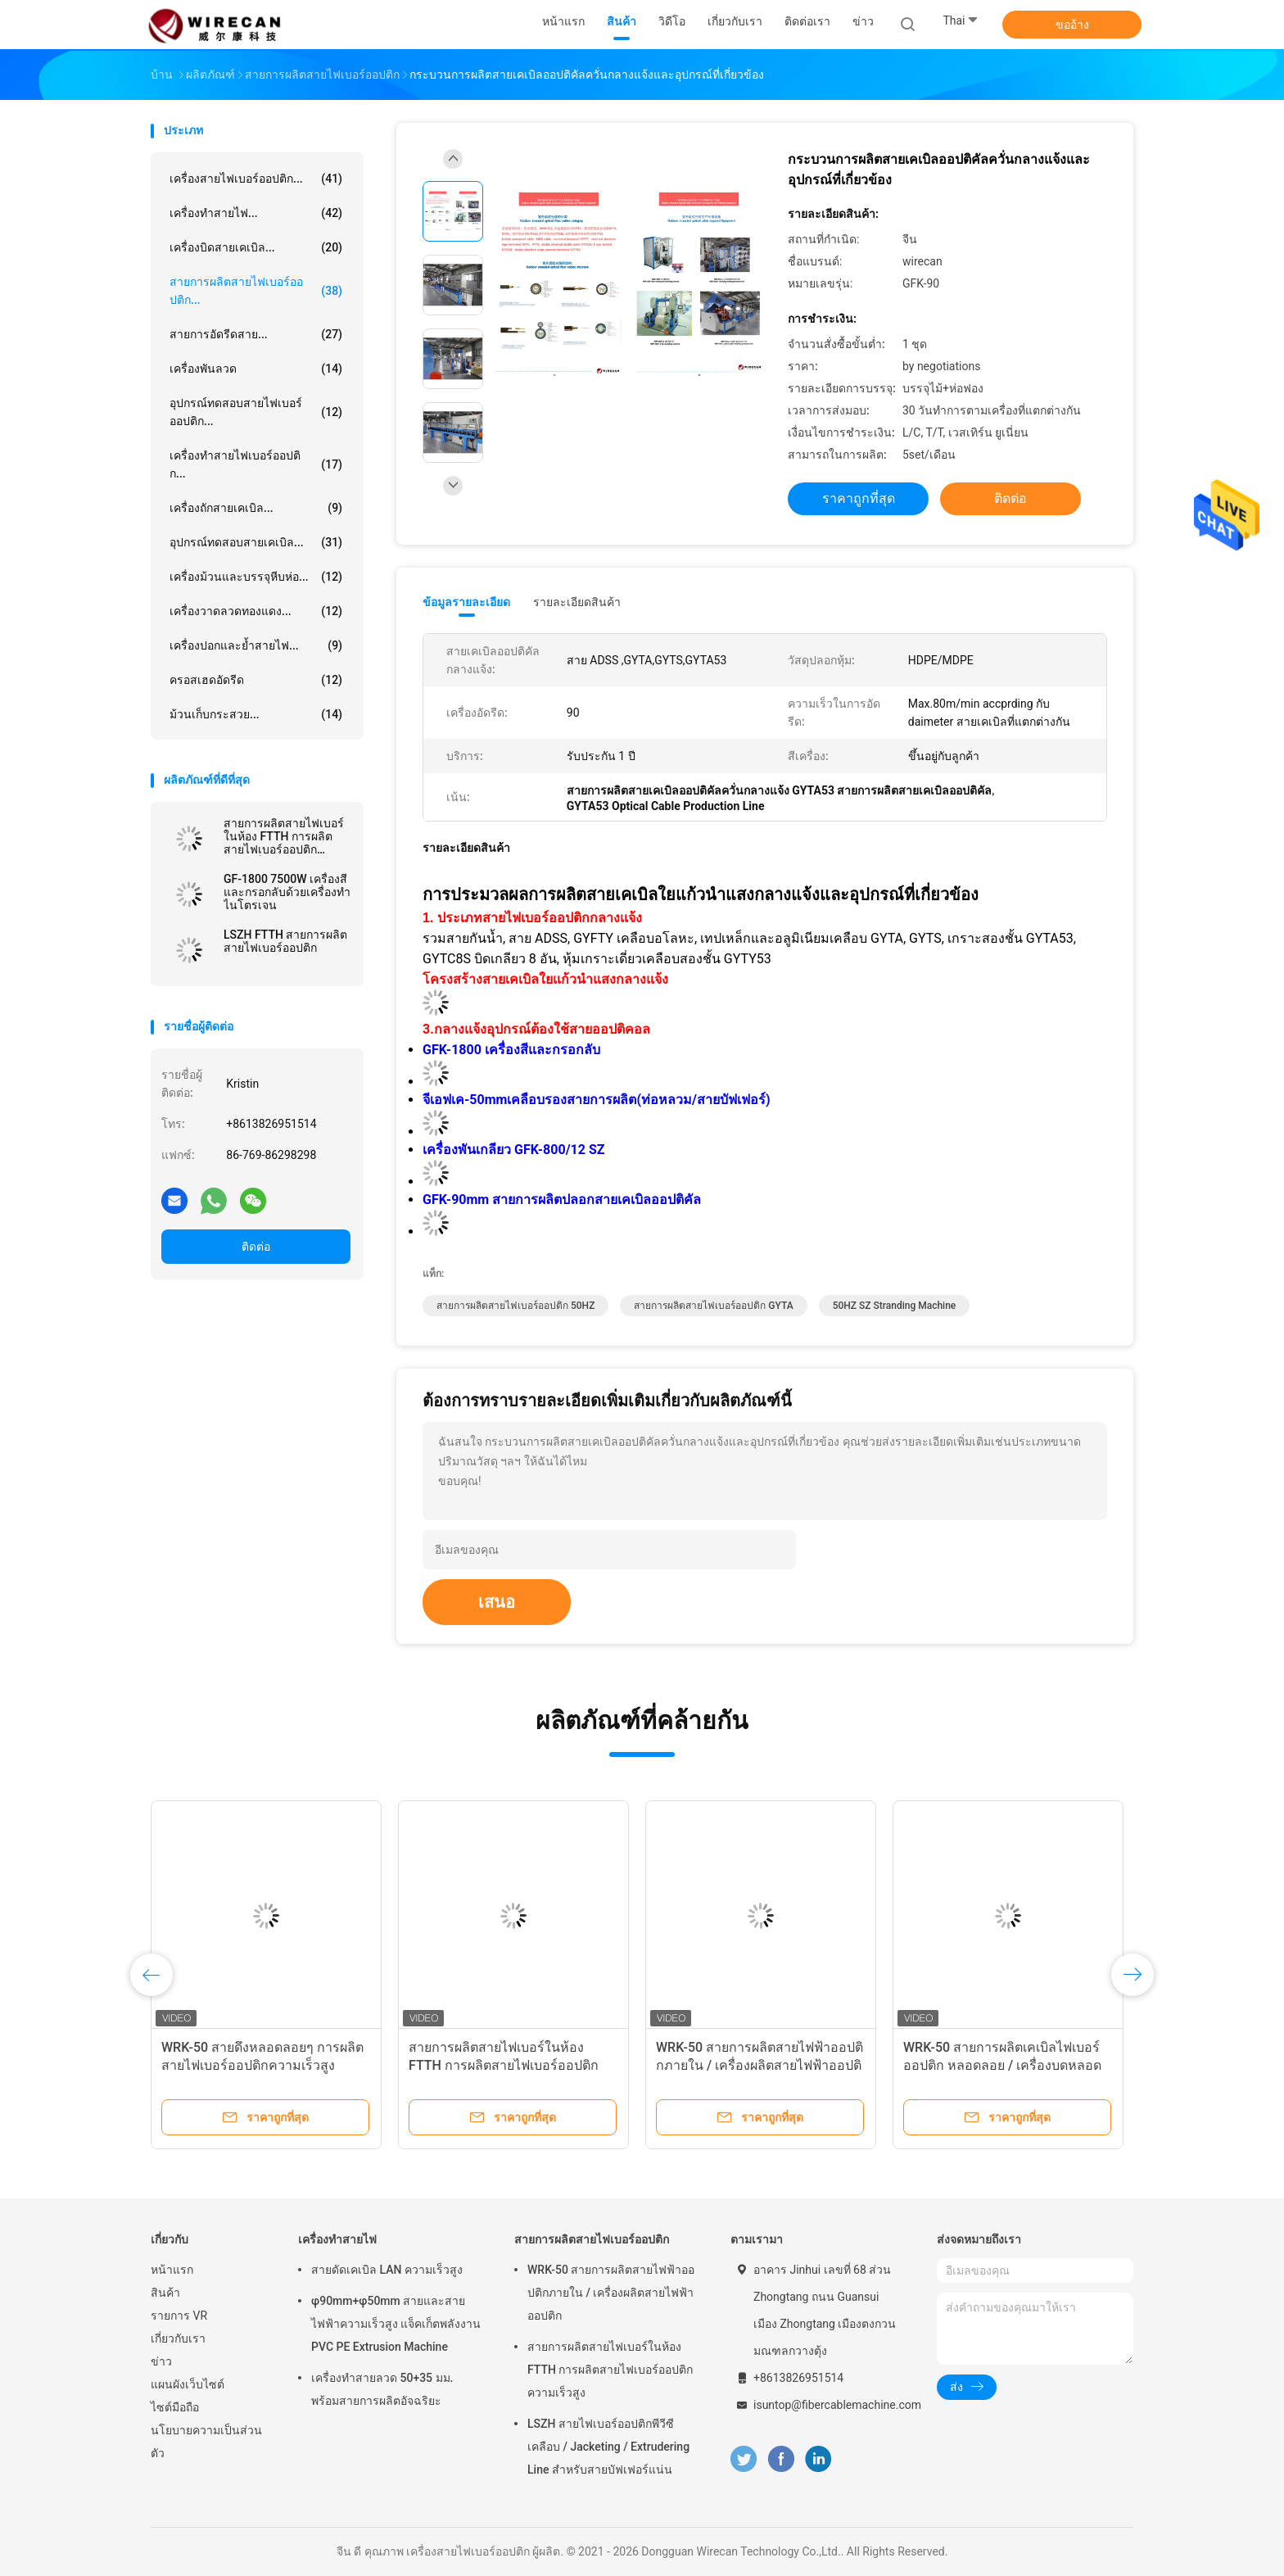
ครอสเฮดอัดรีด (256, 680)
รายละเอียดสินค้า (577, 602)
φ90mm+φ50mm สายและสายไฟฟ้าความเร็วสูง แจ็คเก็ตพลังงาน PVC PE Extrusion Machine (396, 2323)
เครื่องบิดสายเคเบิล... (256, 247)
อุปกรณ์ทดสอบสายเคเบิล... (256, 542)
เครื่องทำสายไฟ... (256, 213)
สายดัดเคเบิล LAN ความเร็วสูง (387, 2269)
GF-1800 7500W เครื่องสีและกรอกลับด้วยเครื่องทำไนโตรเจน (287, 892)
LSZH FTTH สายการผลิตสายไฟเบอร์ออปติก (285, 941)
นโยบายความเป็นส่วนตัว (206, 2442)
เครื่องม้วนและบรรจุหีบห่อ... (256, 576)
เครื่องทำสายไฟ (337, 2239)
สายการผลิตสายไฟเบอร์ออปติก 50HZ (515, 1305)
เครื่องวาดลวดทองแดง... (256, 611)
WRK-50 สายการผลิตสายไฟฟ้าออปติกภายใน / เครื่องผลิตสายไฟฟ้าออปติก (759, 2065)
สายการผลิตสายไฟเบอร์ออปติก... (256, 290)
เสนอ (496, 1602)
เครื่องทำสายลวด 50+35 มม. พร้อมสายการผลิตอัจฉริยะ (382, 2389)
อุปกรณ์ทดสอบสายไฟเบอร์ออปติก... (256, 412)
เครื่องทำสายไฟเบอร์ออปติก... (256, 464)
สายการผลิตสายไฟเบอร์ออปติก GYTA (713, 1305)
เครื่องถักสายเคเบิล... (256, 508)
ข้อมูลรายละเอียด (466, 602)
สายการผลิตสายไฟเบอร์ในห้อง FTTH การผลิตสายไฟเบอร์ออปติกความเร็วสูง (284, 836)
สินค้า (165, 2292)
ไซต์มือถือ (175, 2407)
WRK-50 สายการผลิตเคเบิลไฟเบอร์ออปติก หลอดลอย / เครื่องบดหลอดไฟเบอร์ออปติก (1002, 2065)
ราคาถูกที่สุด (858, 498)
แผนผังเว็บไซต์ (187, 2384)
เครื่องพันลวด (256, 368)
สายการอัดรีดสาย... (256, 334)
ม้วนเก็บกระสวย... (256, 714)
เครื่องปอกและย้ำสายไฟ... (256, 645)
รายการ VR (179, 2315)
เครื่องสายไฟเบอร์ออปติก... (256, 178)
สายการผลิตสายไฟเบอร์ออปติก (591, 2239)
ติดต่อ (256, 1246)
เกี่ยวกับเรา (178, 2338)
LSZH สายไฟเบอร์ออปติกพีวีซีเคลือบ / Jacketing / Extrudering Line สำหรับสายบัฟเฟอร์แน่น (608, 2446)
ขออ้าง (1072, 24)
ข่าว (161, 2361)
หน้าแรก (172, 2269)
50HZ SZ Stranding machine (894, 1305)
